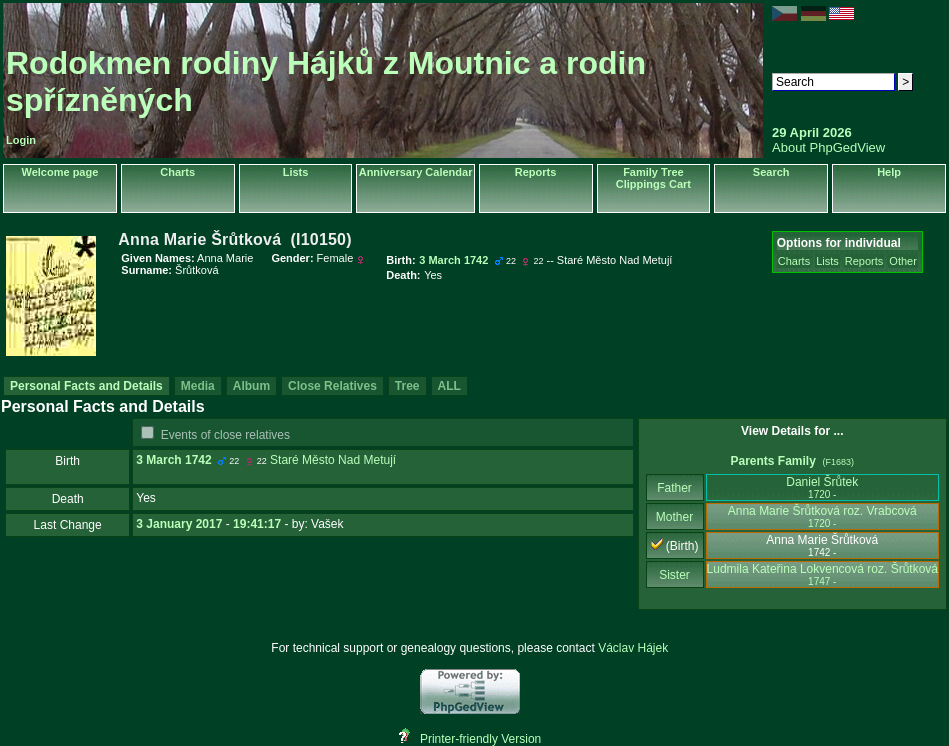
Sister (674, 575)
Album (251, 386)
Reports (536, 172)
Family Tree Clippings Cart (653, 178)
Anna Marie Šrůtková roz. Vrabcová (822, 516)
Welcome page (59, 172)
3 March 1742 (173, 460)
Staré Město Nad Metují (333, 460)
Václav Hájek (633, 648)
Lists (296, 172)
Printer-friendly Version (480, 739)
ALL (449, 386)
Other (903, 261)
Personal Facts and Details (86, 386)
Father (674, 488)
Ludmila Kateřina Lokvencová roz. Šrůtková (822, 574)
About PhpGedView (828, 147)
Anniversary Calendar (416, 172)
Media (198, 386)
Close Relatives (332, 386)
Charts (177, 172)
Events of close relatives (225, 435)
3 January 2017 (179, 524)
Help (889, 172)
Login (21, 140)
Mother (675, 517)
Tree (407, 386)
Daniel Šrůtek (822, 487)
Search (771, 172)
